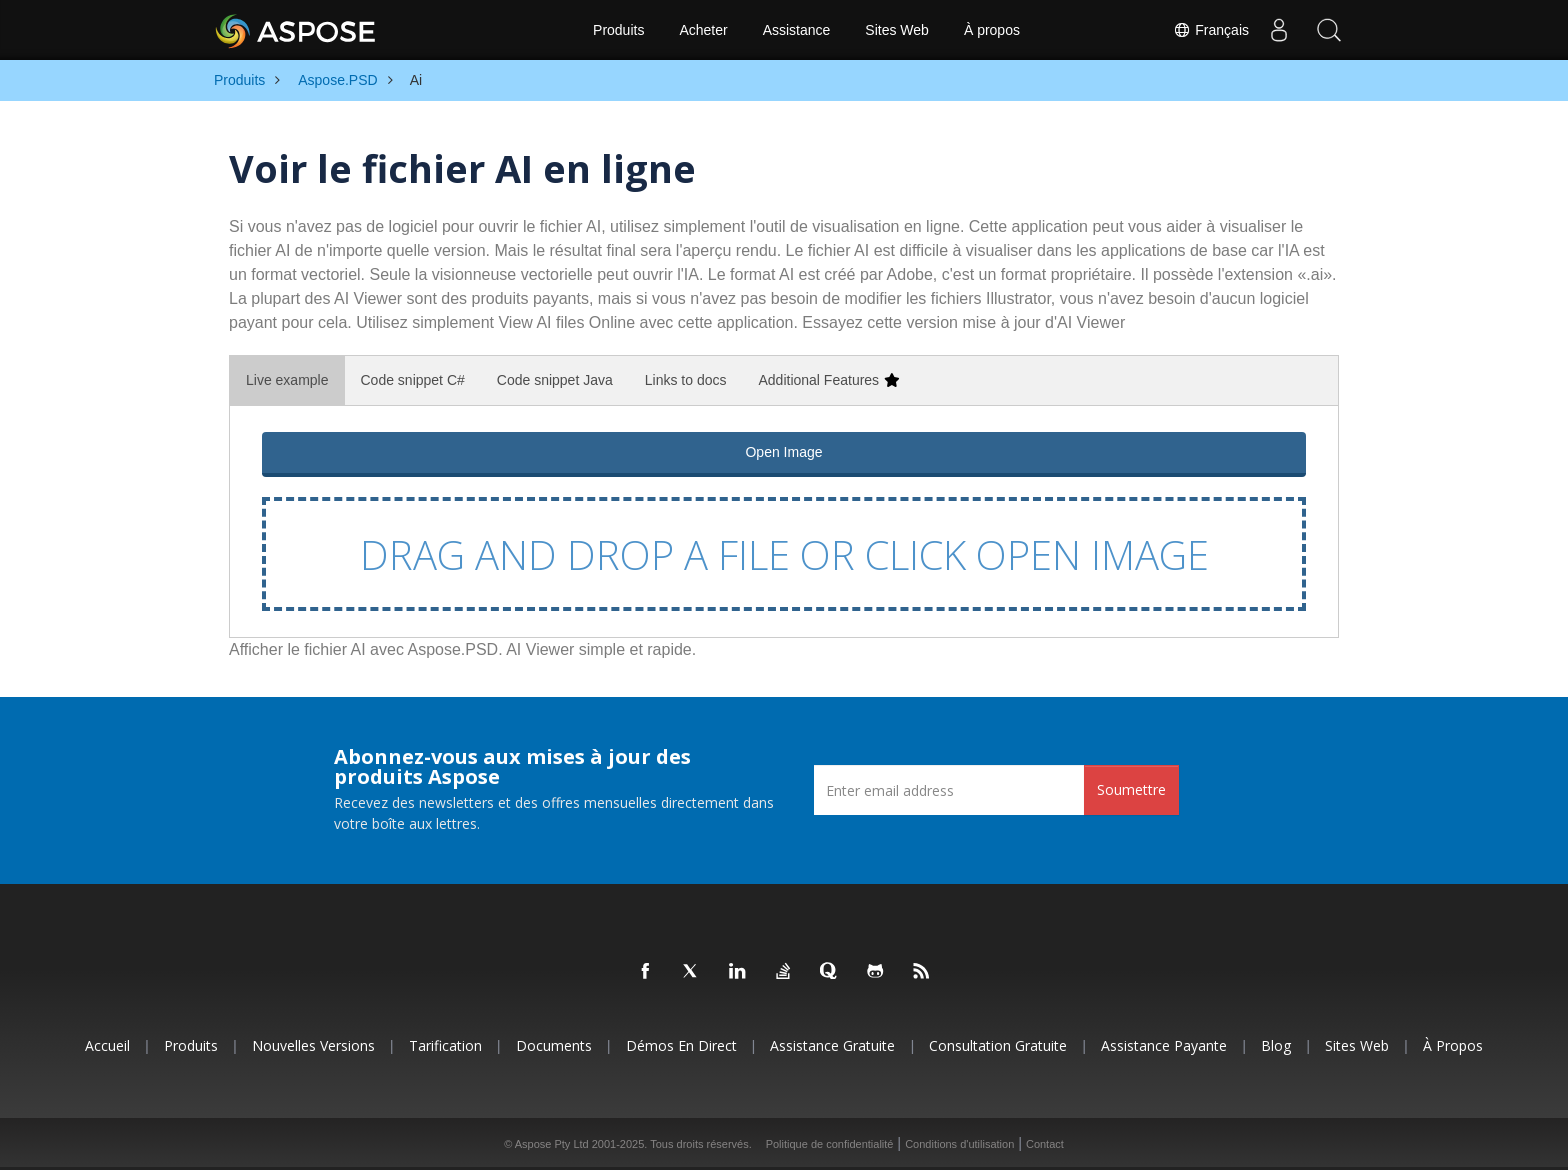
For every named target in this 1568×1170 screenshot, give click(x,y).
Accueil (107, 1045)
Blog (1276, 1045)
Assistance (797, 30)
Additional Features (828, 380)
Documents (554, 1045)
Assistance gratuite (832, 1045)
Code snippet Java (555, 380)
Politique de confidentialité (830, 1144)
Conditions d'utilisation (959, 1144)
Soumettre (1131, 789)
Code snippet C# (413, 380)
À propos (992, 30)
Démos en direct (681, 1045)
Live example (287, 380)
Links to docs (686, 380)
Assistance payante (1164, 1045)
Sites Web (897, 30)
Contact (1045, 1144)
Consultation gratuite (998, 1045)
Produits (618, 30)
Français (1211, 30)
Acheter (703, 30)
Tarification (445, 1045)
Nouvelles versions (313, 1045)
